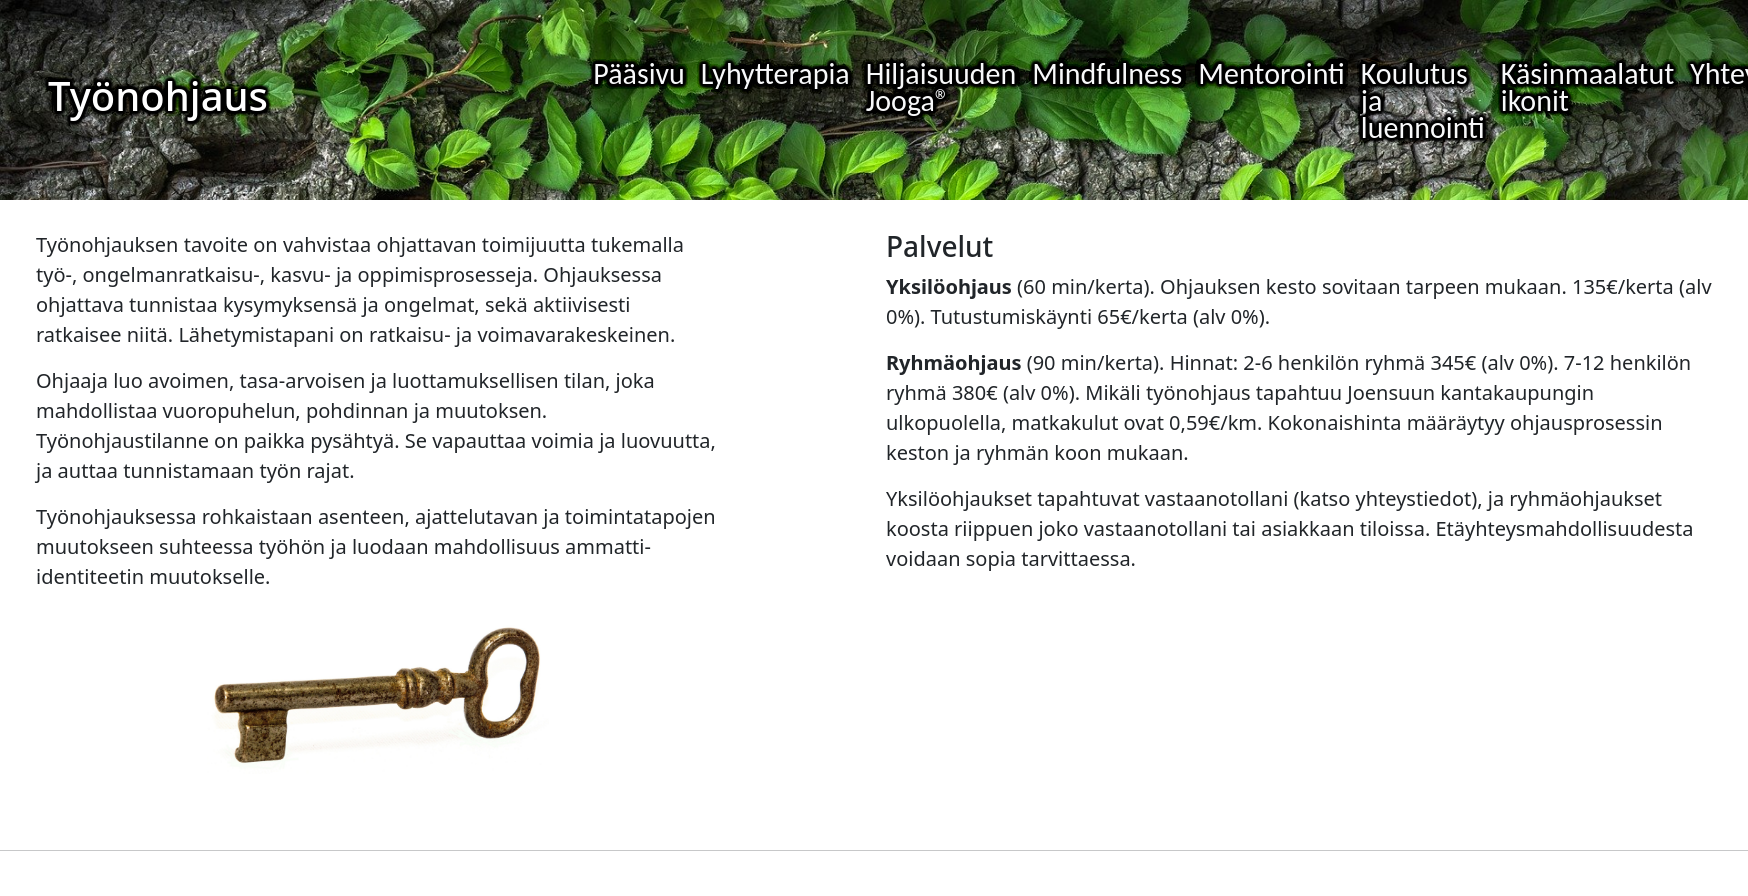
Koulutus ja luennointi (1423, 100)
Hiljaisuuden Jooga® (941, 87)
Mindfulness (1107, 73)
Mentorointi (1271, 73)
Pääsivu (639, 73)
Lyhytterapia (775, 73)
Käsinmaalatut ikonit (1587, 87)
